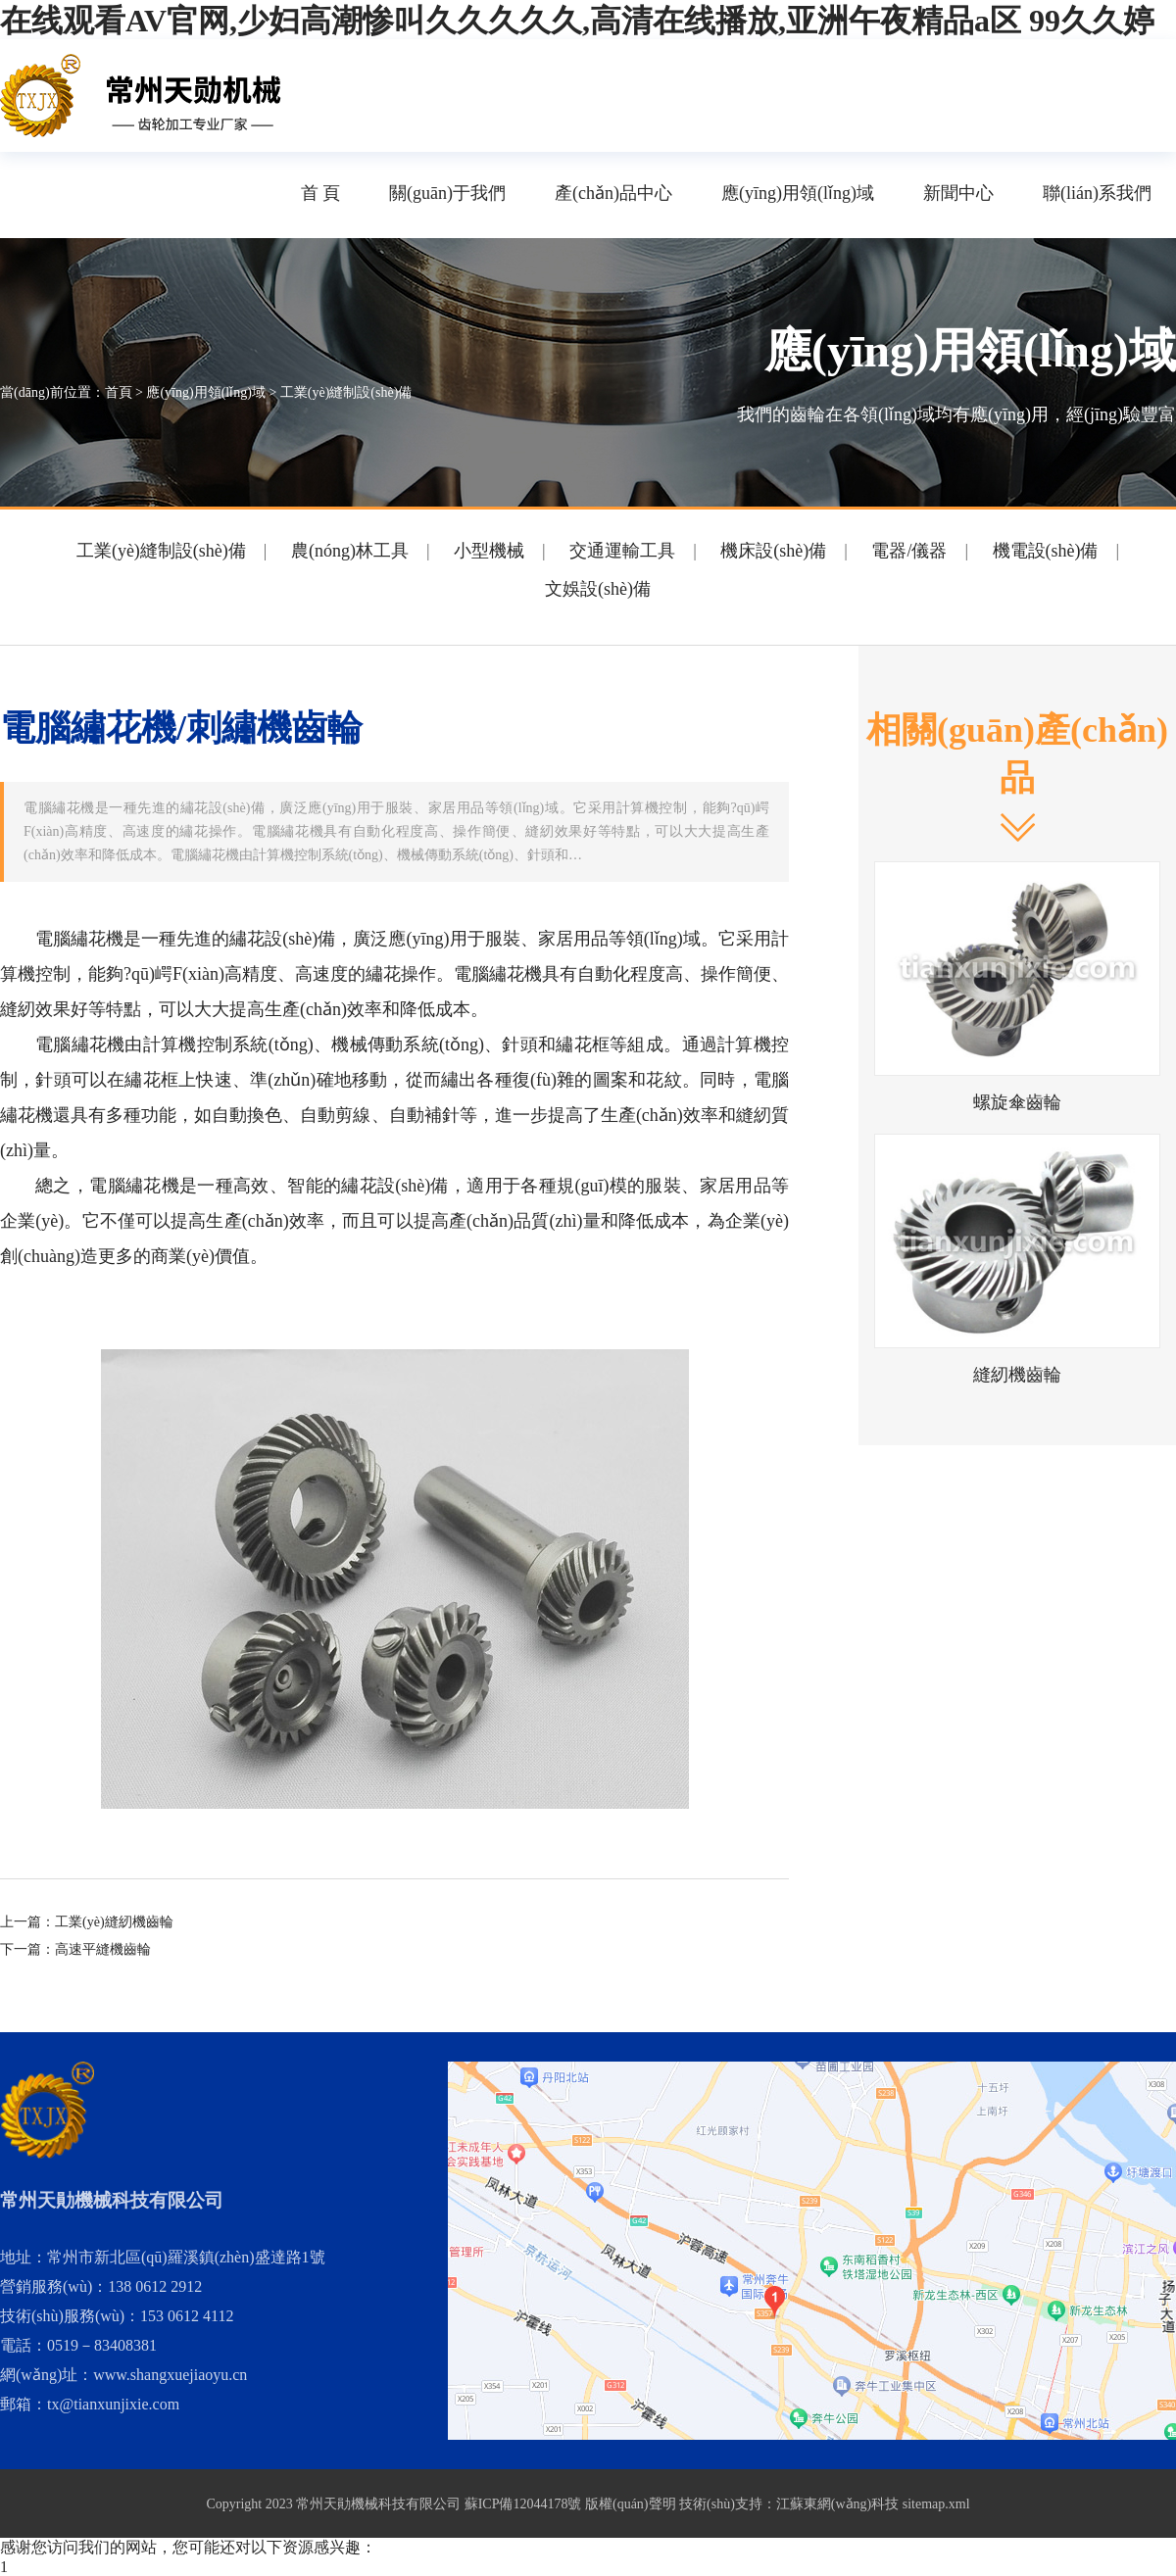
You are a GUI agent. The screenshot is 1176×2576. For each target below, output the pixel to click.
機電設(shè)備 (1046, 550)
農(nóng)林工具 (350, 550)
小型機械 (489, 550)
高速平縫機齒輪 (103, 1949)
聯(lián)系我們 (1097, 193)
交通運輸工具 (622, 550)
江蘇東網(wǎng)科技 (837, 2504)
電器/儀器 (909, 550)
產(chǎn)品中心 (613, 193)
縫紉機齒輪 (1017, 1375)
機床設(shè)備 (773, 550)
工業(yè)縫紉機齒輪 (114, 1922)
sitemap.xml (936, 2504)
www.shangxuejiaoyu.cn (170, 2374)
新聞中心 (958, 193)
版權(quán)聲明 (630, 2504)
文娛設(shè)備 (598, 589)
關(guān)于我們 (447, 193)
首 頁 (321, 193)
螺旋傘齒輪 (1017, 1102)
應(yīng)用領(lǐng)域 (797, 193)
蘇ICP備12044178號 (523, 2504)
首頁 (118, 392)
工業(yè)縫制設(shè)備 (346, 392)
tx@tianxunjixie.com (113, 2404)
